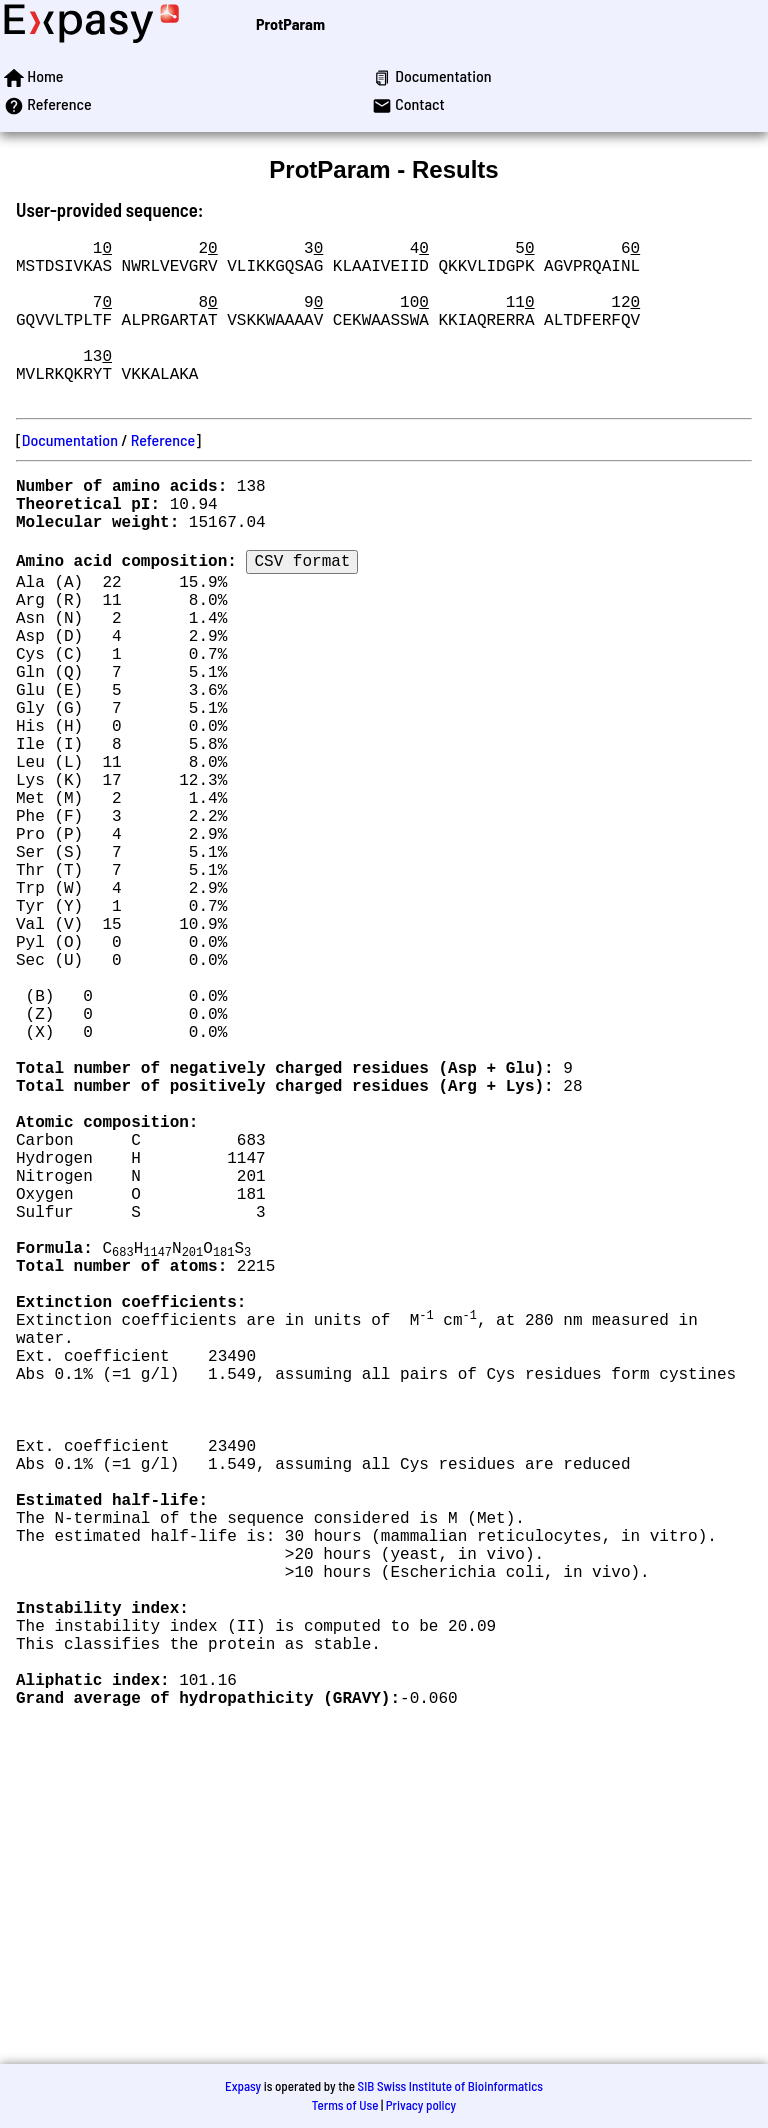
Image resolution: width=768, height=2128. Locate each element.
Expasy (243, 2086)
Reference (163, 475)
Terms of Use (345, 2105)
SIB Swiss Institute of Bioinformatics (450, 2086)
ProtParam (290, 23)
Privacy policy (421, 2105)
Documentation (70, 475)
